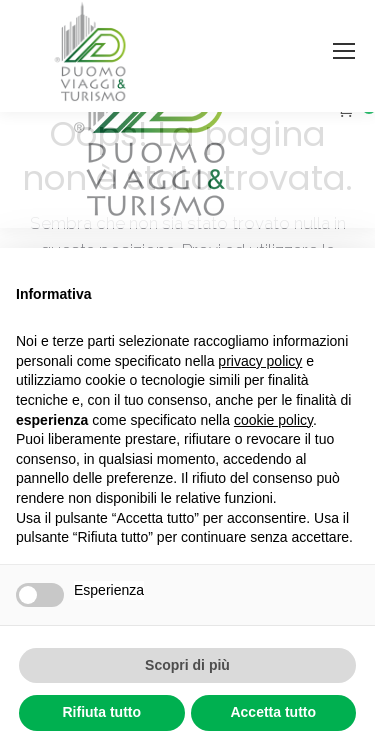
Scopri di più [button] (187, 665)
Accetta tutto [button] (273, 712)
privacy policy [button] (260, 361)
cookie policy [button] (273, 420)
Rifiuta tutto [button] (101, 712)
